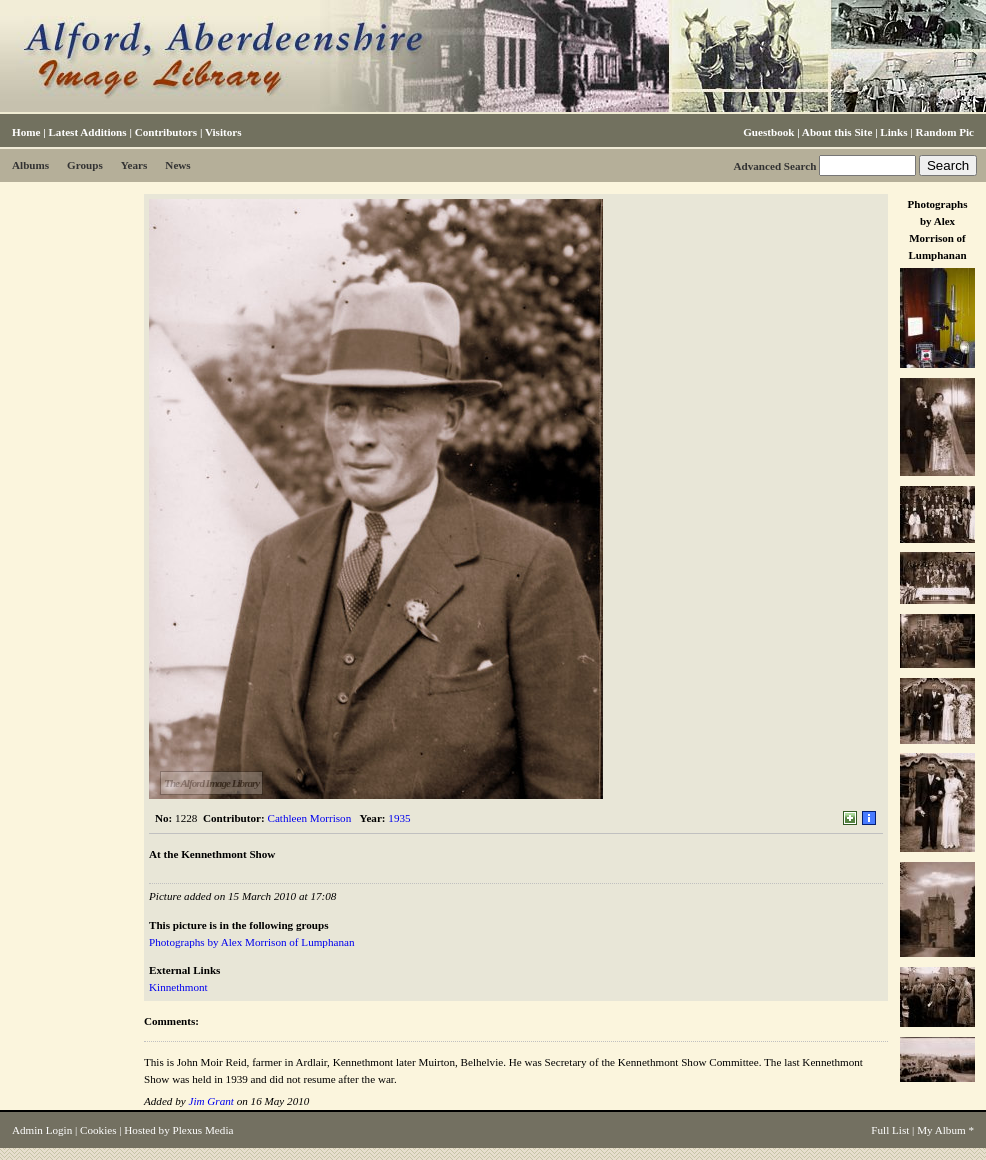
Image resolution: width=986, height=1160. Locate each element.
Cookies (98, 1130)
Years (134, 165)
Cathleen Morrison (310, 818)
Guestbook (768, 132)
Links (893, 132)
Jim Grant (210, 1101)
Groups (85, 165)
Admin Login (42, 1130)
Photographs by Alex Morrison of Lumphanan (251, 942)
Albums (30, 165)
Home (26, 132)
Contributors (166, 132)
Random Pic (945, 132)
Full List (890, 1130)
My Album (941, 1130)
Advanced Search (774, 166)
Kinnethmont (178, 987)
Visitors (223, 132)
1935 (399, 818)
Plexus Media (203, 1130)
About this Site (837, 132)
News (177, 165)
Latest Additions (87, 132)
